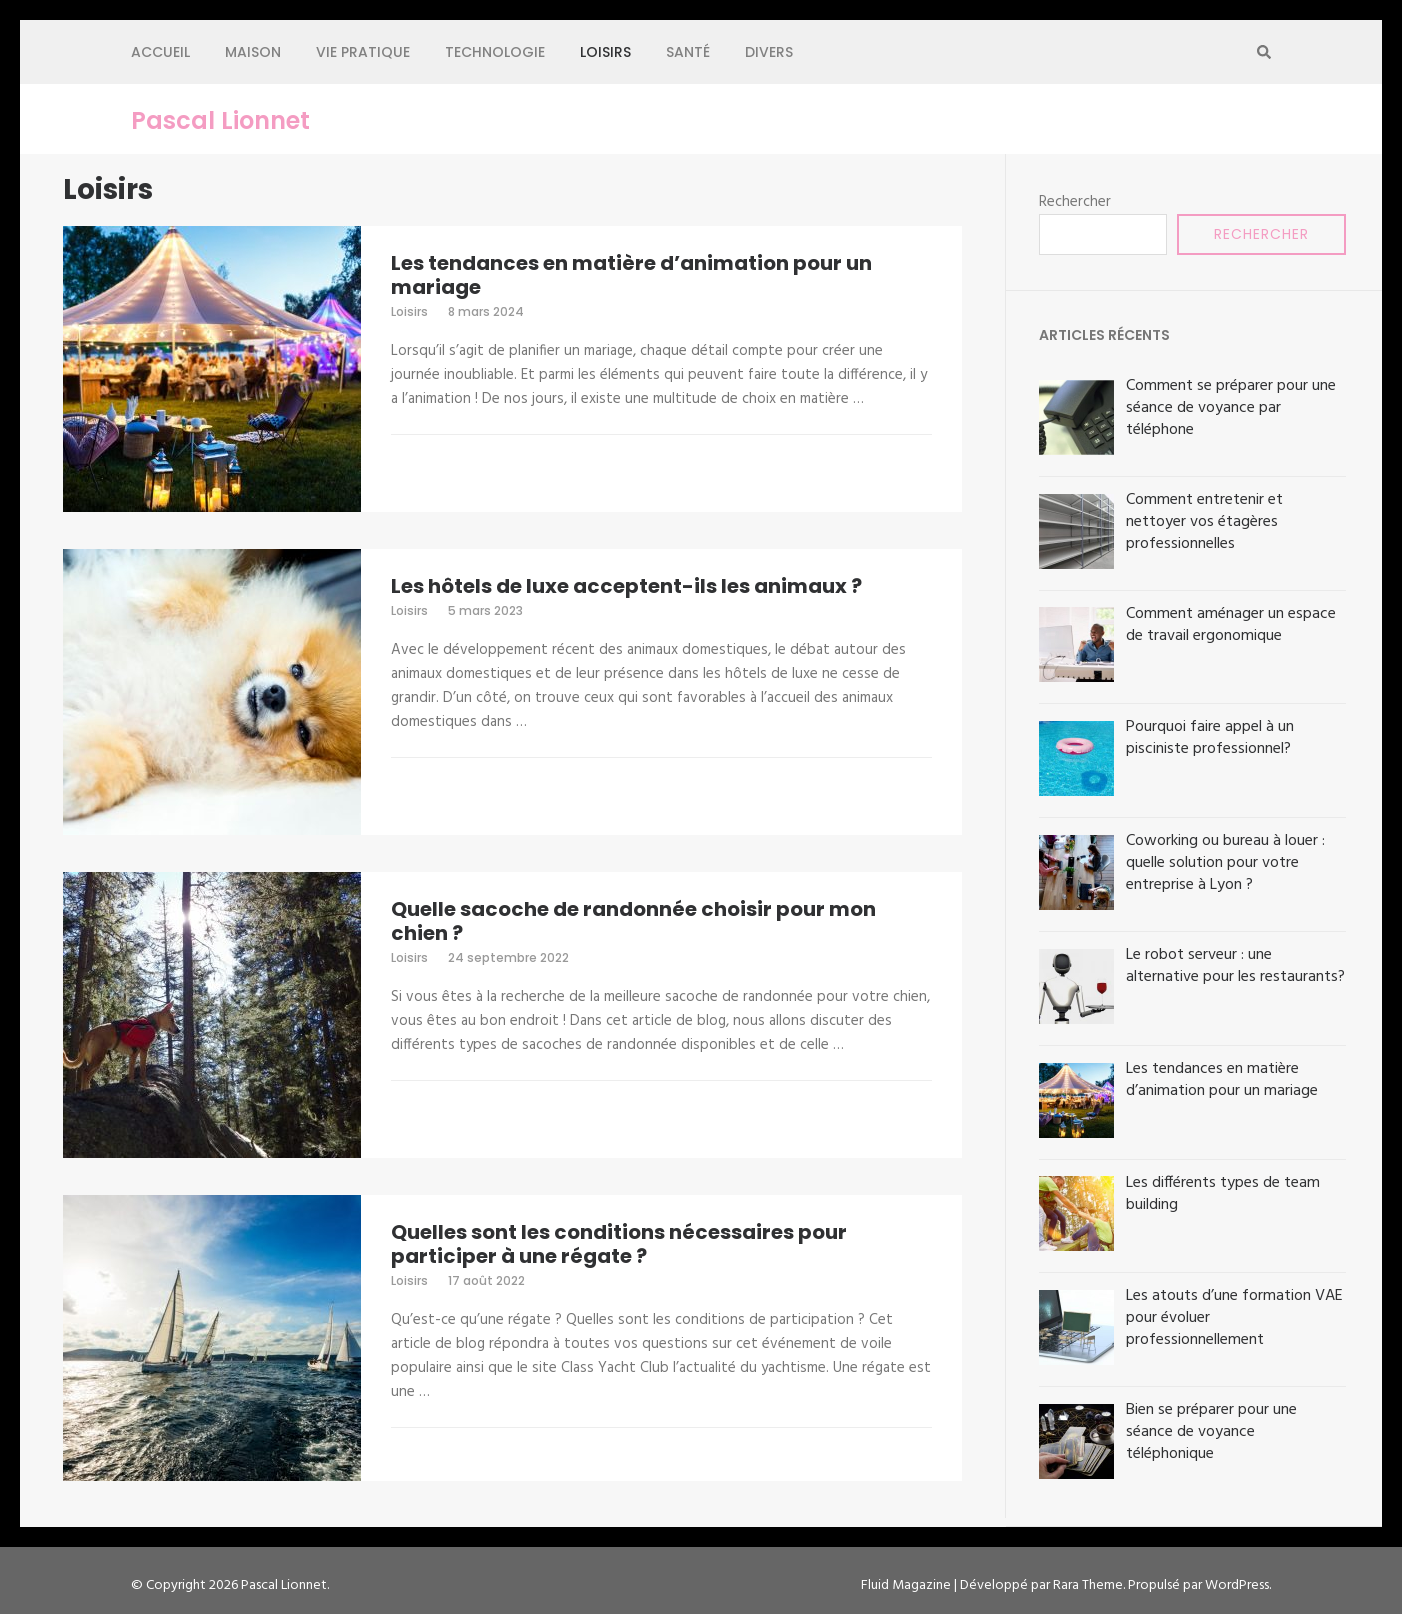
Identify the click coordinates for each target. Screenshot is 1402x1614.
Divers (769, 52)
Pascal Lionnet (220, 121)
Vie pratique (363, 52)
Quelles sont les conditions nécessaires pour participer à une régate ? (619, 1244)
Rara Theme (1088, 1585)
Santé (688, 52)
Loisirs (605, 52)
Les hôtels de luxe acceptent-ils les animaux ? (626, 586)
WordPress (1237, 1585)
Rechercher (1075, 202)
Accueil (160, 52)
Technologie (495, 52)
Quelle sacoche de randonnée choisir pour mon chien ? (633, 921)
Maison (253, 52)
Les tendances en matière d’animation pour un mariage (631, 275)
